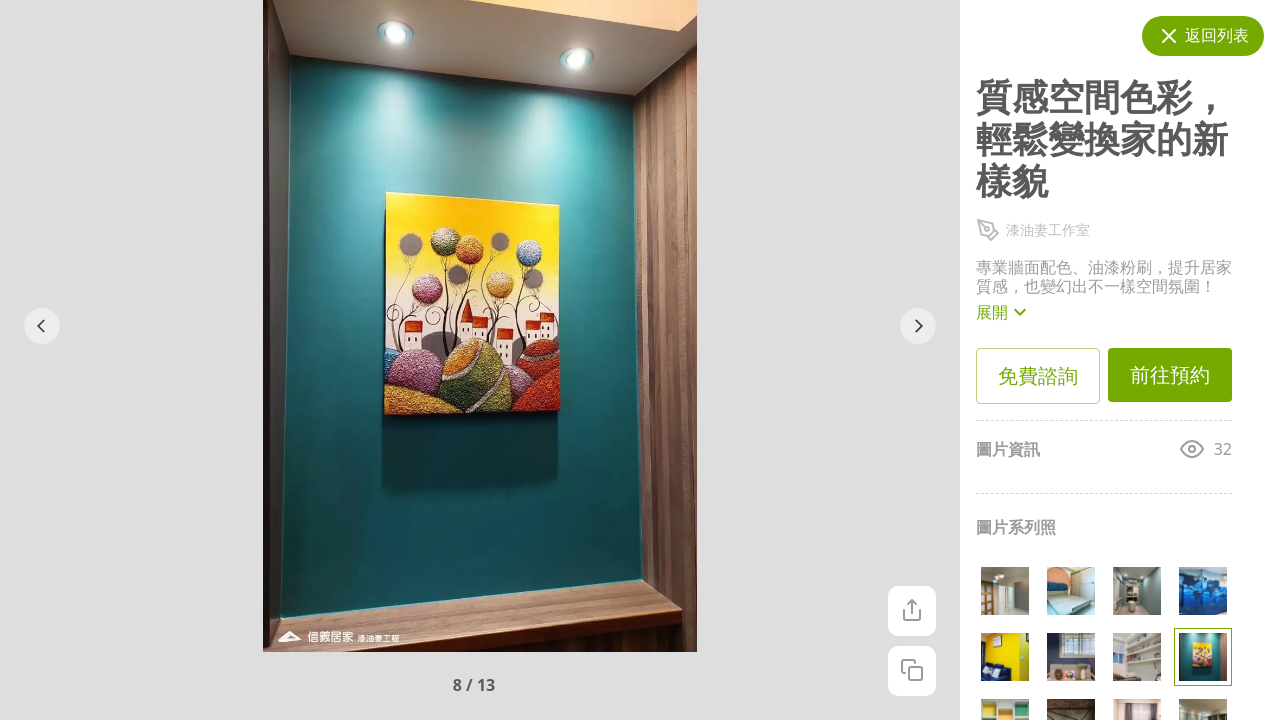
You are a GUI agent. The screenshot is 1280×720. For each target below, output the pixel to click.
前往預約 (1170, 375)
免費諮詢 (1038, 376)
